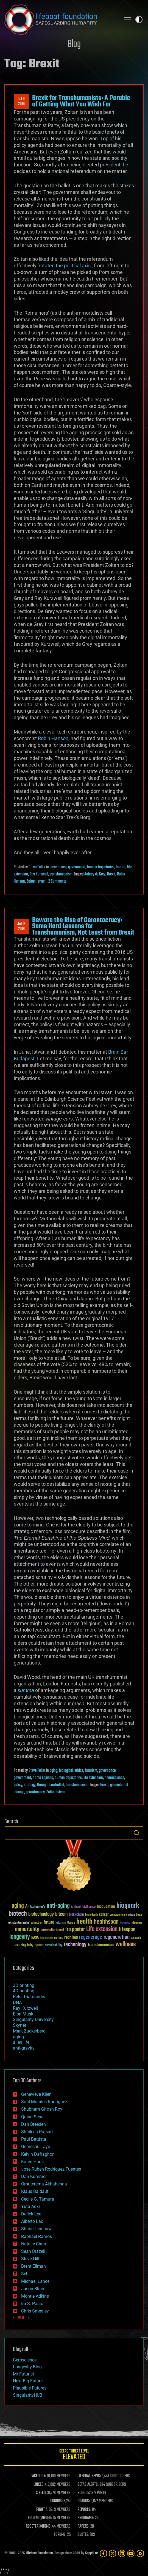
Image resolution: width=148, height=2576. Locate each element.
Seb (25, 2273)
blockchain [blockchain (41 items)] (76, 1915)
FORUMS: (60, 2534)
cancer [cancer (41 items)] (103, 1915)
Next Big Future (28, 2380)
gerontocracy (35, 1792)
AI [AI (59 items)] (27, 1906)
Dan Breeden (33, 2124)
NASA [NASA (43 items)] (35, 1938)
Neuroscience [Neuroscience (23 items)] (46, 1938)
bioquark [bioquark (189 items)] (127, 1906)
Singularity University (33, 2019)
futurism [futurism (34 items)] (60, 1923)
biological (66, 1770)
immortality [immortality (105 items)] (27, 1929)
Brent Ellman (33, 2266)
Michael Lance (35, 2281)
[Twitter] (112, 2553)
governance (58, 867)
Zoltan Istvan (36, 881)
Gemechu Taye (35, 2146)
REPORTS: (84, 2509)
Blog (74, 44)
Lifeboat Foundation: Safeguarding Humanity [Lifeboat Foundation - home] (60, 19)
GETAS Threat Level (74, 2455)
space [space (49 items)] (39, 1945)
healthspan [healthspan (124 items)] (106, 1922)
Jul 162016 (21, 927)
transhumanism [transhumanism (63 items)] (101, 1945)
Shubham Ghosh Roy (41, 2109)
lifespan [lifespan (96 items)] (127, 1929)
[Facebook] (103, 2553)
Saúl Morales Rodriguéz (44, 2101)
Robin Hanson (53, 738)
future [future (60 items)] (49, 1922)
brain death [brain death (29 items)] (91, 1915)
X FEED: (41, 2493)
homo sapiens (43, 1777)
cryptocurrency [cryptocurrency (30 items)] (118, 1915)
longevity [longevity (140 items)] (19, 1937)
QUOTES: (83, 2534)
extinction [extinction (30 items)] (36, 1923)
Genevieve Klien (36, 2094)
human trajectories (100, 867)
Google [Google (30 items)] (71, 1923)
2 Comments (57, 881)
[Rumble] (140, 2553)
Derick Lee (31, 2214)
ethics (78, 1770)
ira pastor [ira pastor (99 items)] (75, 1929)
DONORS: (56, 2501)
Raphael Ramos (36, 2236)
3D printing (23, 1985)
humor (120, 867)
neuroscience (114, 1777)
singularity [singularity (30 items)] (27, 1945)
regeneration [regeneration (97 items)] (117, 1937)
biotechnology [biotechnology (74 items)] (41, 1914)
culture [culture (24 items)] (131, 1914)
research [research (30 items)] (136, 1938)
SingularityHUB (27, 2395)
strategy (29, 1785)
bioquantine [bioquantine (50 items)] (106, 1906)
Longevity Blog (27, 2366)
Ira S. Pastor (33, 2303)
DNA (17, 2002)
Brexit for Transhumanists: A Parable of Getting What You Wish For (81, 101)
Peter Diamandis (29, 1996)
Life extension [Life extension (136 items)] (102, 1929)
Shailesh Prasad (37, 2131)
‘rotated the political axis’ (65, 265)
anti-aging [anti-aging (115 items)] (58, 1906)
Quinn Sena (32, 2116)
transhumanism (61, 874)
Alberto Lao (32, 2221)
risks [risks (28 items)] (17, 1945)
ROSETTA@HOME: (38, 2526)
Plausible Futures (29, 2388)
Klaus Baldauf (35, 2191)
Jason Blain (32, 2288)
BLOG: (81, 2493)
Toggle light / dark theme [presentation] (139, 19)
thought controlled (50, 1785)
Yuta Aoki (30, 2206)
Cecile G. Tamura (37, 2199)
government (76, 867)
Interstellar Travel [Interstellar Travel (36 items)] (52, 1930)
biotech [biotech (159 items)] (18, 1914)
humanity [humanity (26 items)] (125, 1923)
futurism (91, 1770)
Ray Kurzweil (39, 874)
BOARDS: (83, 2501)
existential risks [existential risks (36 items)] (18, 1923)
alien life (21, 2042)
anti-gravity (24, 2048)
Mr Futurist (23, 2374)
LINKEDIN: (40, 2484)
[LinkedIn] (121, 2553)
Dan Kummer (34, 2176)
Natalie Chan (33, 2244)
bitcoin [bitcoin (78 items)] (61, 1914)
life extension (93, 1777)
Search (136, 1832)
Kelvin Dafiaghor (37, 2154)
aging (53, 1770)
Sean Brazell (33, 2251)
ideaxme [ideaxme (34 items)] (137, 1923)
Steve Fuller (37, 867)
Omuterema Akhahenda (44, 2184)
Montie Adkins (35, 2296)
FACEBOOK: (38, 2476)
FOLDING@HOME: (40, 2518)
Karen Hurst (32, 2161)
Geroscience (25, 2360)
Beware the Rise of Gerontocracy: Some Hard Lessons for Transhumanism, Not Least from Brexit (83, 926)
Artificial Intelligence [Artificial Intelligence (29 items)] (83, 1907)
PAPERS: (83, 2526)
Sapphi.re (91, 2553)
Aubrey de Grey (94, 874)
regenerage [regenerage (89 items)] (90, 1937)
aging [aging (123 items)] (18, 1906)
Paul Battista (33, 2139)
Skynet (19, 2025)
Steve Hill (30, 2258)
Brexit (111, 874)
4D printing (23, 1990)
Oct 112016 (21, 101)
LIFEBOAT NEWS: (89, 2476)
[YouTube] (130, 2553)
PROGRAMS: (85, 2518)
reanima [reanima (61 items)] (71, 1937)
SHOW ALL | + (21, 2318)
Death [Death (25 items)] (139, 1914)
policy (18, 1785)
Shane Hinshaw (36, 2228)
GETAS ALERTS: (88, 2484)
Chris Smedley (35, 2311)
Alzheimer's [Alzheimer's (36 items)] (37, 1907)
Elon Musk (23, 2014)
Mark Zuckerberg (29, 2031)
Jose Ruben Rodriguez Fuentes (51, 2169)
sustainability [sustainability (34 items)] (53, 1946)
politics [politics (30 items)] (58, 1938)
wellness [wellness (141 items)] (126, 1944)
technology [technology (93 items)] (75, 1945)
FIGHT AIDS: (44, 2509)
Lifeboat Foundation (39, 2553)
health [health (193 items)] (84, 1922)
